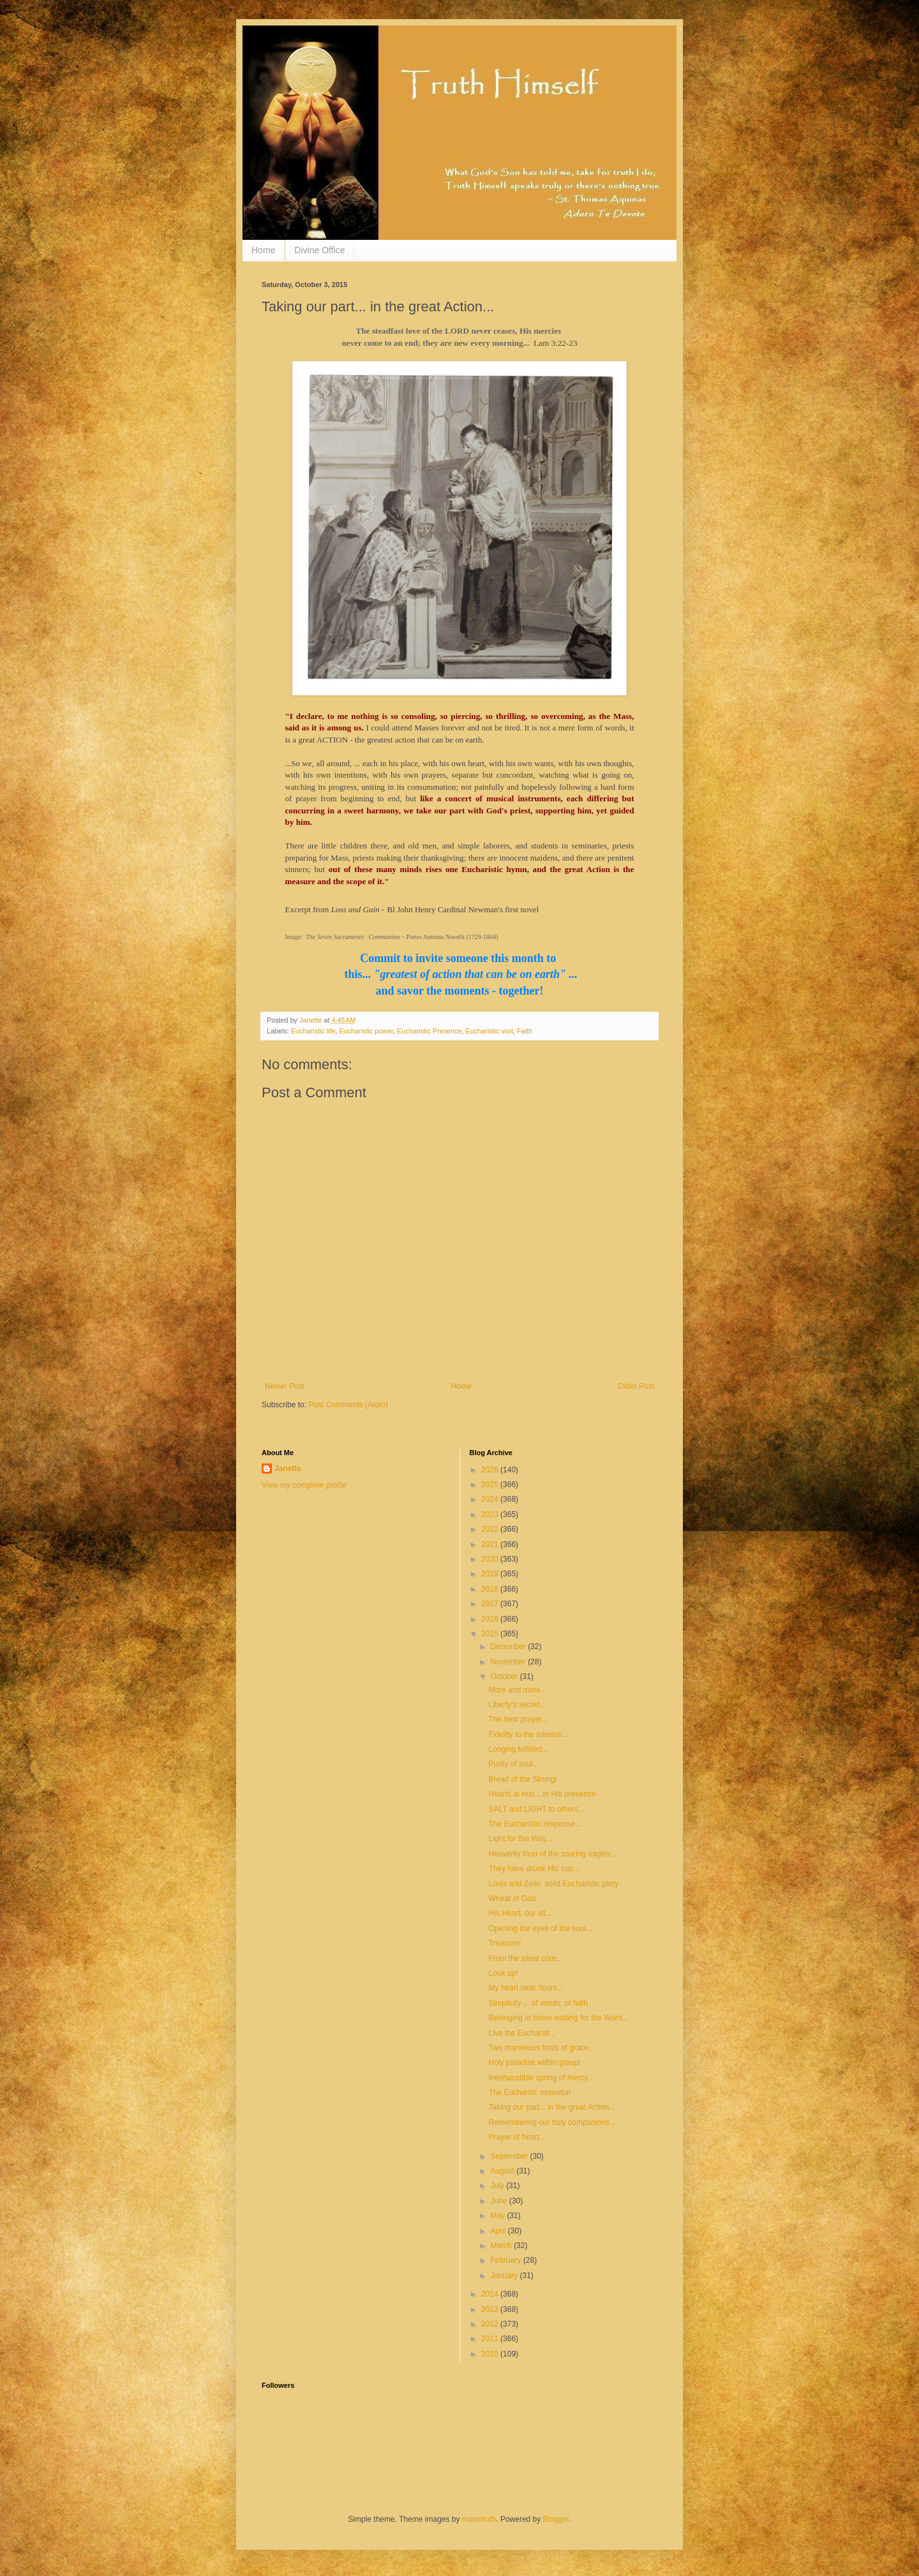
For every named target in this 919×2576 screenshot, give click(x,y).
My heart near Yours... (525, 1987)
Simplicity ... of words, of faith (537, 2003)
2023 (490, 1514)
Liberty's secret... (517, 1704)
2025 (490, 1484)
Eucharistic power (366, 1031)
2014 (490, 2294)
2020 (490, 1559)
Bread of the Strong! (522, 1779)
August (503, 2170)
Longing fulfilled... (518, 1749)
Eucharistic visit (488, 1031)
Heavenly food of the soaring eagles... (552, 1853)
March (502, 2245)
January (504, 2275)
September (510, 2156)
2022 (490, 1529)
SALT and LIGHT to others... (536, 1809)
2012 (490, 2324)
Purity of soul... (513, 1763)
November (509, 1661)
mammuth (479, 2519)
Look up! (503, 1973)
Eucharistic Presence (429, 1031)
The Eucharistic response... (534, 1823)
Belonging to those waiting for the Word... (558, 2017)
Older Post (636, 1386)
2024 (490, 1499)
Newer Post (284, 1386)
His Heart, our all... (519, 1913)
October (504, 1676)
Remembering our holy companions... (551, 2122)
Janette (287, 1468)
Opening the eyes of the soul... (540, 1928)
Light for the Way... (519, 1838)
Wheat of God (511, 1898)
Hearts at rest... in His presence (541, 1793)
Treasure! (504, 1943)
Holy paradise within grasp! (534, 2062)
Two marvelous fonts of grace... (541, 2047)
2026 (490, 1469)
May (498, 2215)
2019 (490, 1573)
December (509, 1646)
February (506, 2260)
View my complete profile (304, 1485)
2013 (490, 2309)
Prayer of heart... (516, 2137)
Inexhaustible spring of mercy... (541, 2077)
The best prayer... (518, 1719)
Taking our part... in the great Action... (551, 2107)
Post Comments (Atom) (348, 1404)
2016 (490, 1619)
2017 (490, 1603)
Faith (524, 1031)
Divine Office (319, 250)
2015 (490, 1633)
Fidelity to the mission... (528, 1734)
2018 (490, 1589)
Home (263, 250)
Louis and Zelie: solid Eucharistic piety (553, 1883)
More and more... (517, 1689)
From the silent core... (525, 1958)
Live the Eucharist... (521, 2033)
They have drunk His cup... (533, 1868)
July (498, 2185)
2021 (490, 1544)
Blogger (556, 2519)
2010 (490, 2354)
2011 (490, 2338)
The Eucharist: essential (529, 2092)
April (498, 2230)
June (499, 2200)
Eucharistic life (313, 1031)
